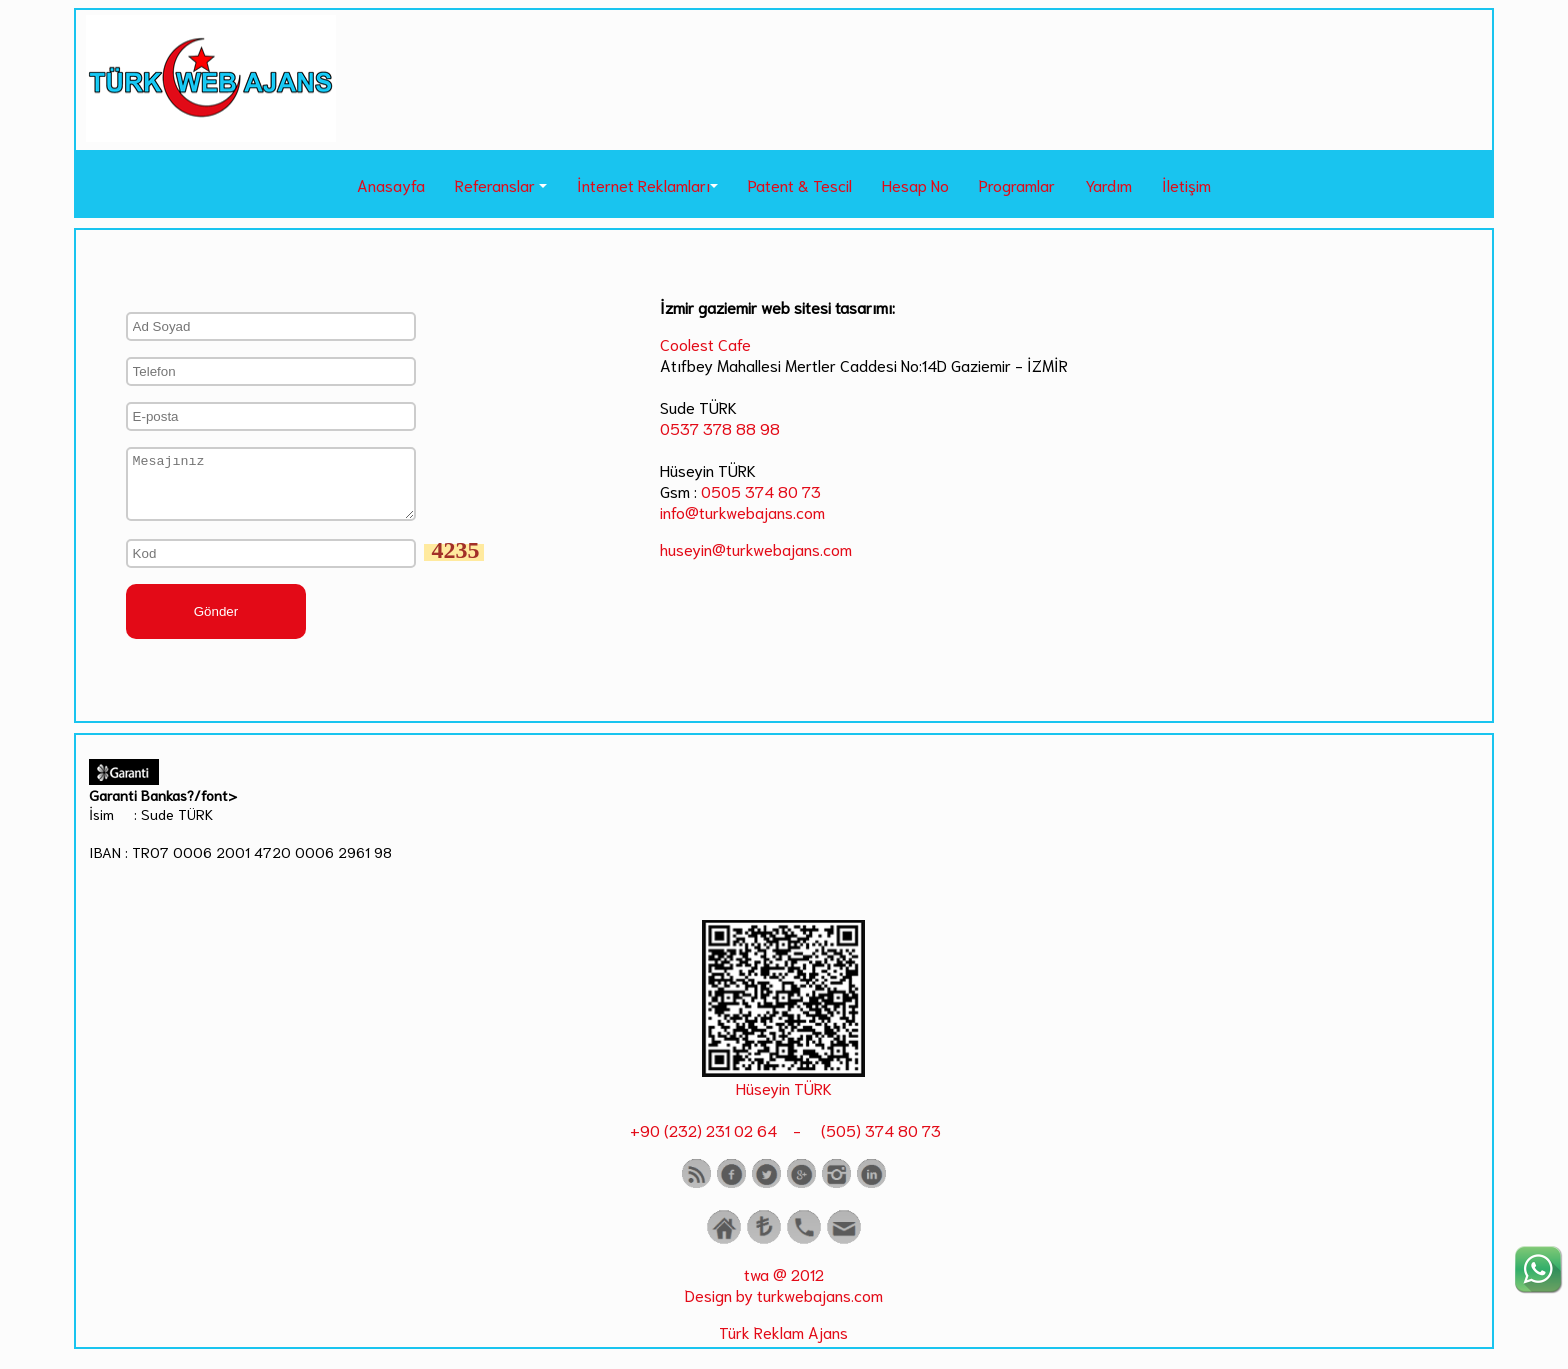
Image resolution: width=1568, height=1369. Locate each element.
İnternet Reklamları (643, 184)
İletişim (1186, 184)
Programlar (1017, 184)
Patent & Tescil (800, 184)
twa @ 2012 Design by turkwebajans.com (784, 1296)
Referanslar (495, 184)
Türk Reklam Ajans (783, 1343)
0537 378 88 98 (720, 427)
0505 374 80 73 (761, 490)
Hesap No (915, 184)
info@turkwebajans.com (742, 511)
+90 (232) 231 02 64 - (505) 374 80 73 (783, 1141)
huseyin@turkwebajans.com (756, 548)
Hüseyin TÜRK (784, 1099)
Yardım (1108, 184)
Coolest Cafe (705, 343)
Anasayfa (391, 184)
